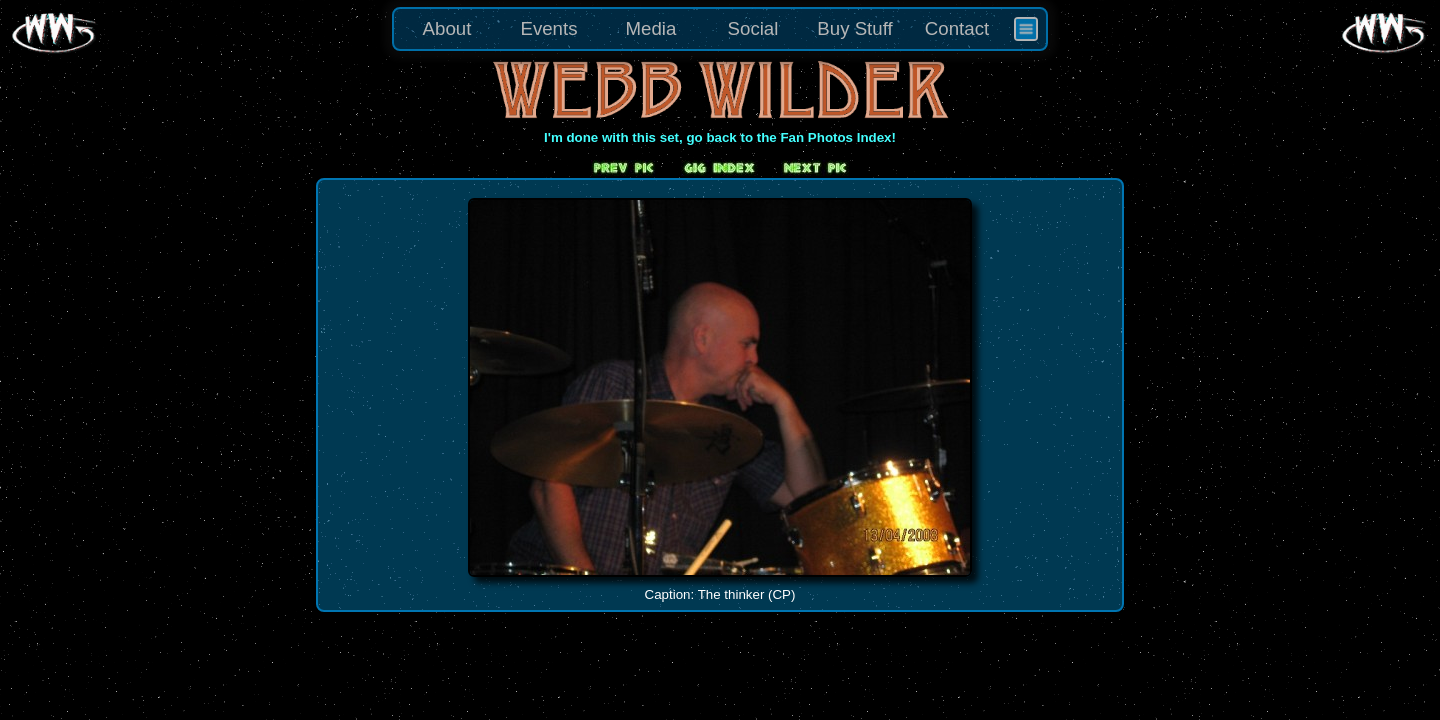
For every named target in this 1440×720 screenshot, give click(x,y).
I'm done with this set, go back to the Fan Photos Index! (720, 137)
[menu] (720, 29)
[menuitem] (1026, 29)
